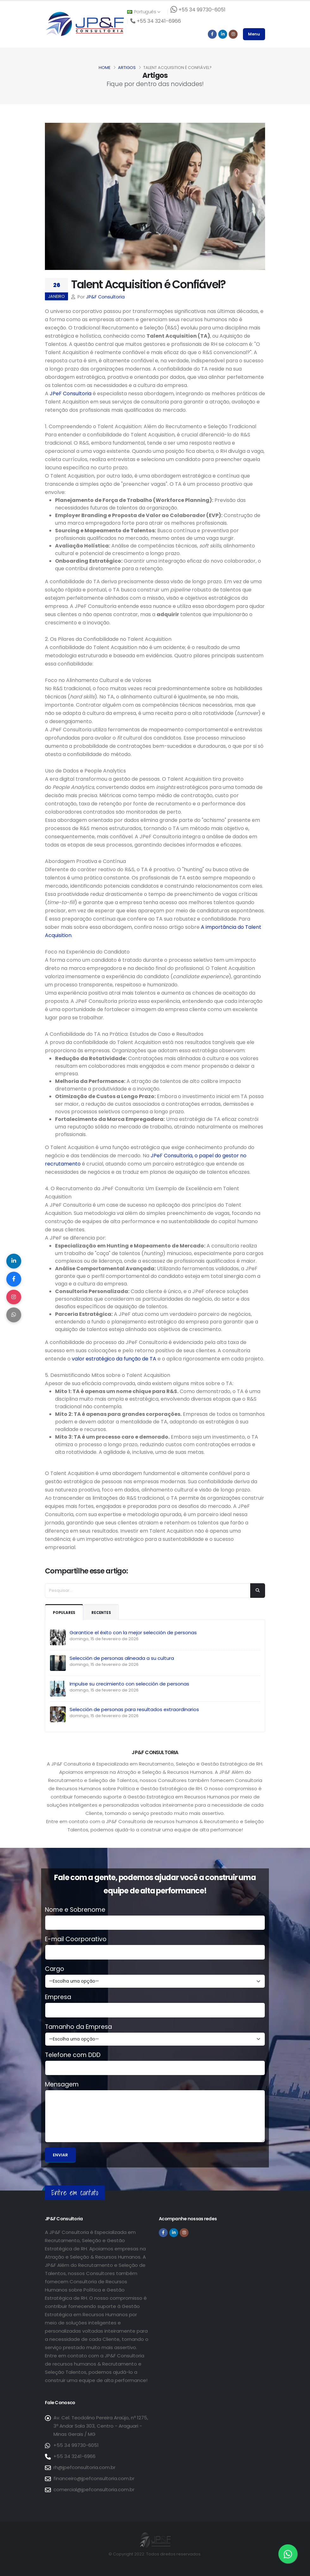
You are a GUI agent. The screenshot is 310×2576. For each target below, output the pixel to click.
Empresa (58, 1997)
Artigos (127, 67)
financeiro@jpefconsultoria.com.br (93, 2478)
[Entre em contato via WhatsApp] (287, 2553)
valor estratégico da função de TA (114, 1358)
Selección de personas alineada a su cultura (122, 1658)
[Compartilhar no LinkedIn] (14, 1259)
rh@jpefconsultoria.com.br (84, 2467)
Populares (65, 1612)
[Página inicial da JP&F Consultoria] (84, 23)
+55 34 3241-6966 (74, 2456)
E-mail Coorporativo (76, 1939)
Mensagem (62, 2084)
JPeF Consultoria (70, 393)
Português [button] (143, 12)
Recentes (103, 1612)
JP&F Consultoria (105, 297)
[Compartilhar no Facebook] (14, 1278)
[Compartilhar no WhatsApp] (14, 1316)
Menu (254, 34)
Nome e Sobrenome (75, 1910)
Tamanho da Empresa (78, 2027)
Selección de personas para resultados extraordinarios (134, 1709)
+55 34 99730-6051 (76, 2445)
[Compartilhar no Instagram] (14, 1297)
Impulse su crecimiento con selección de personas (129, 1683)
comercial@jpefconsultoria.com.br (93, 2489)
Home (104, 67)
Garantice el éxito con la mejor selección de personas (133, 1632)
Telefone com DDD (73, 2055)
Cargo (54, 1969)
